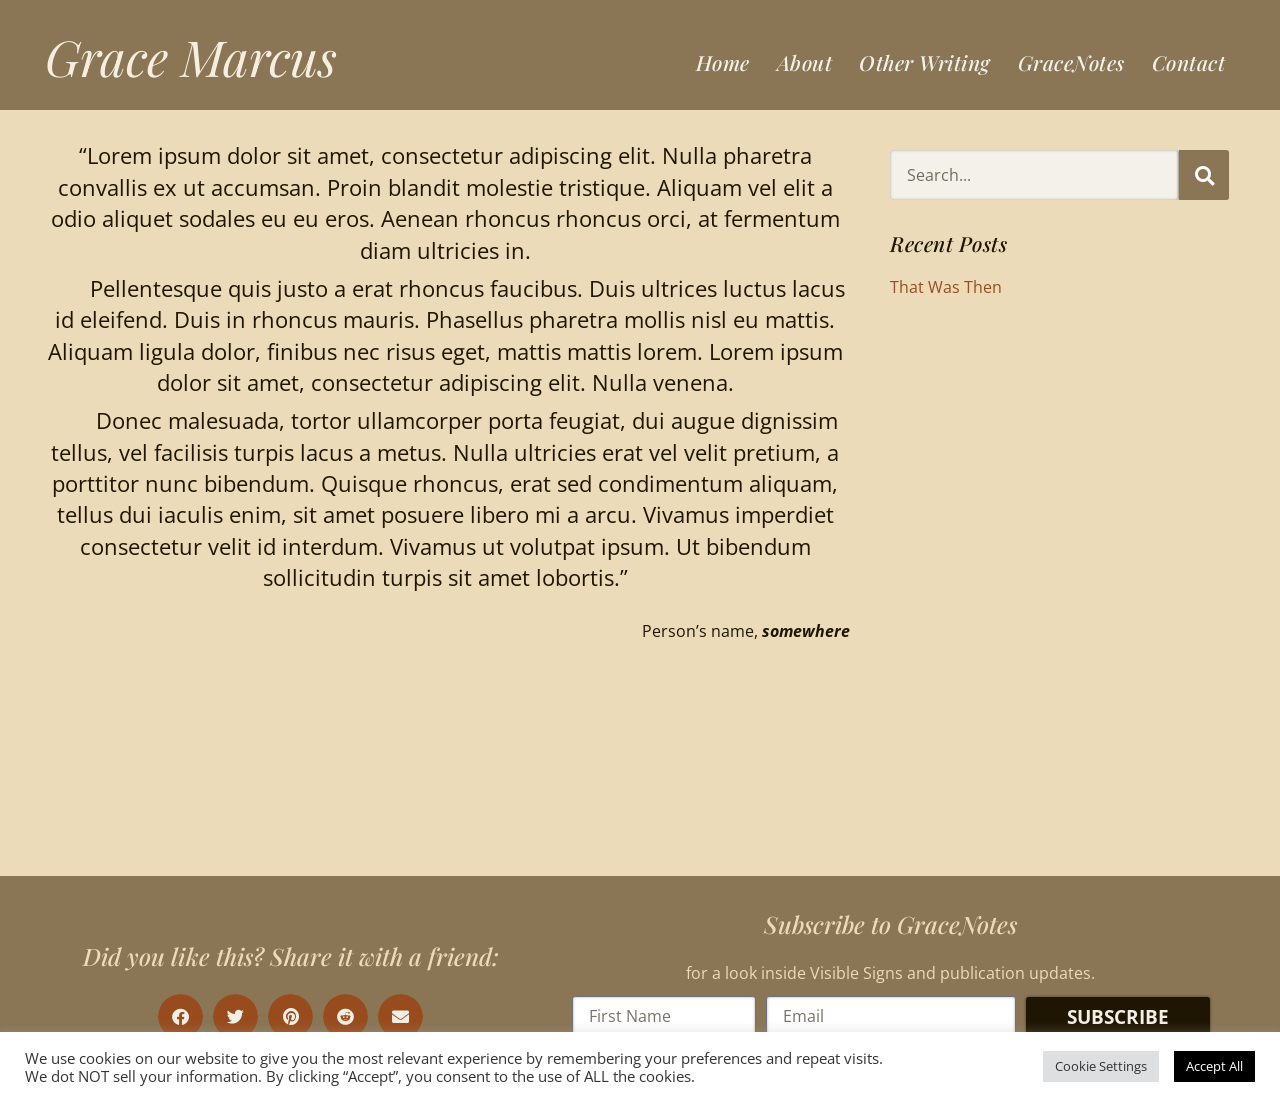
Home (723, 62)
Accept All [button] (1214, 1066)
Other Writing (925, 62)
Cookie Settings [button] (1101, 1066)
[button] (180, 1016)
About (805, 62)
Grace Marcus (191, 56)
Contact (1189, 62)
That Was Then (946, 287)
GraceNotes (1071, 62)
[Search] (1204, 175)
